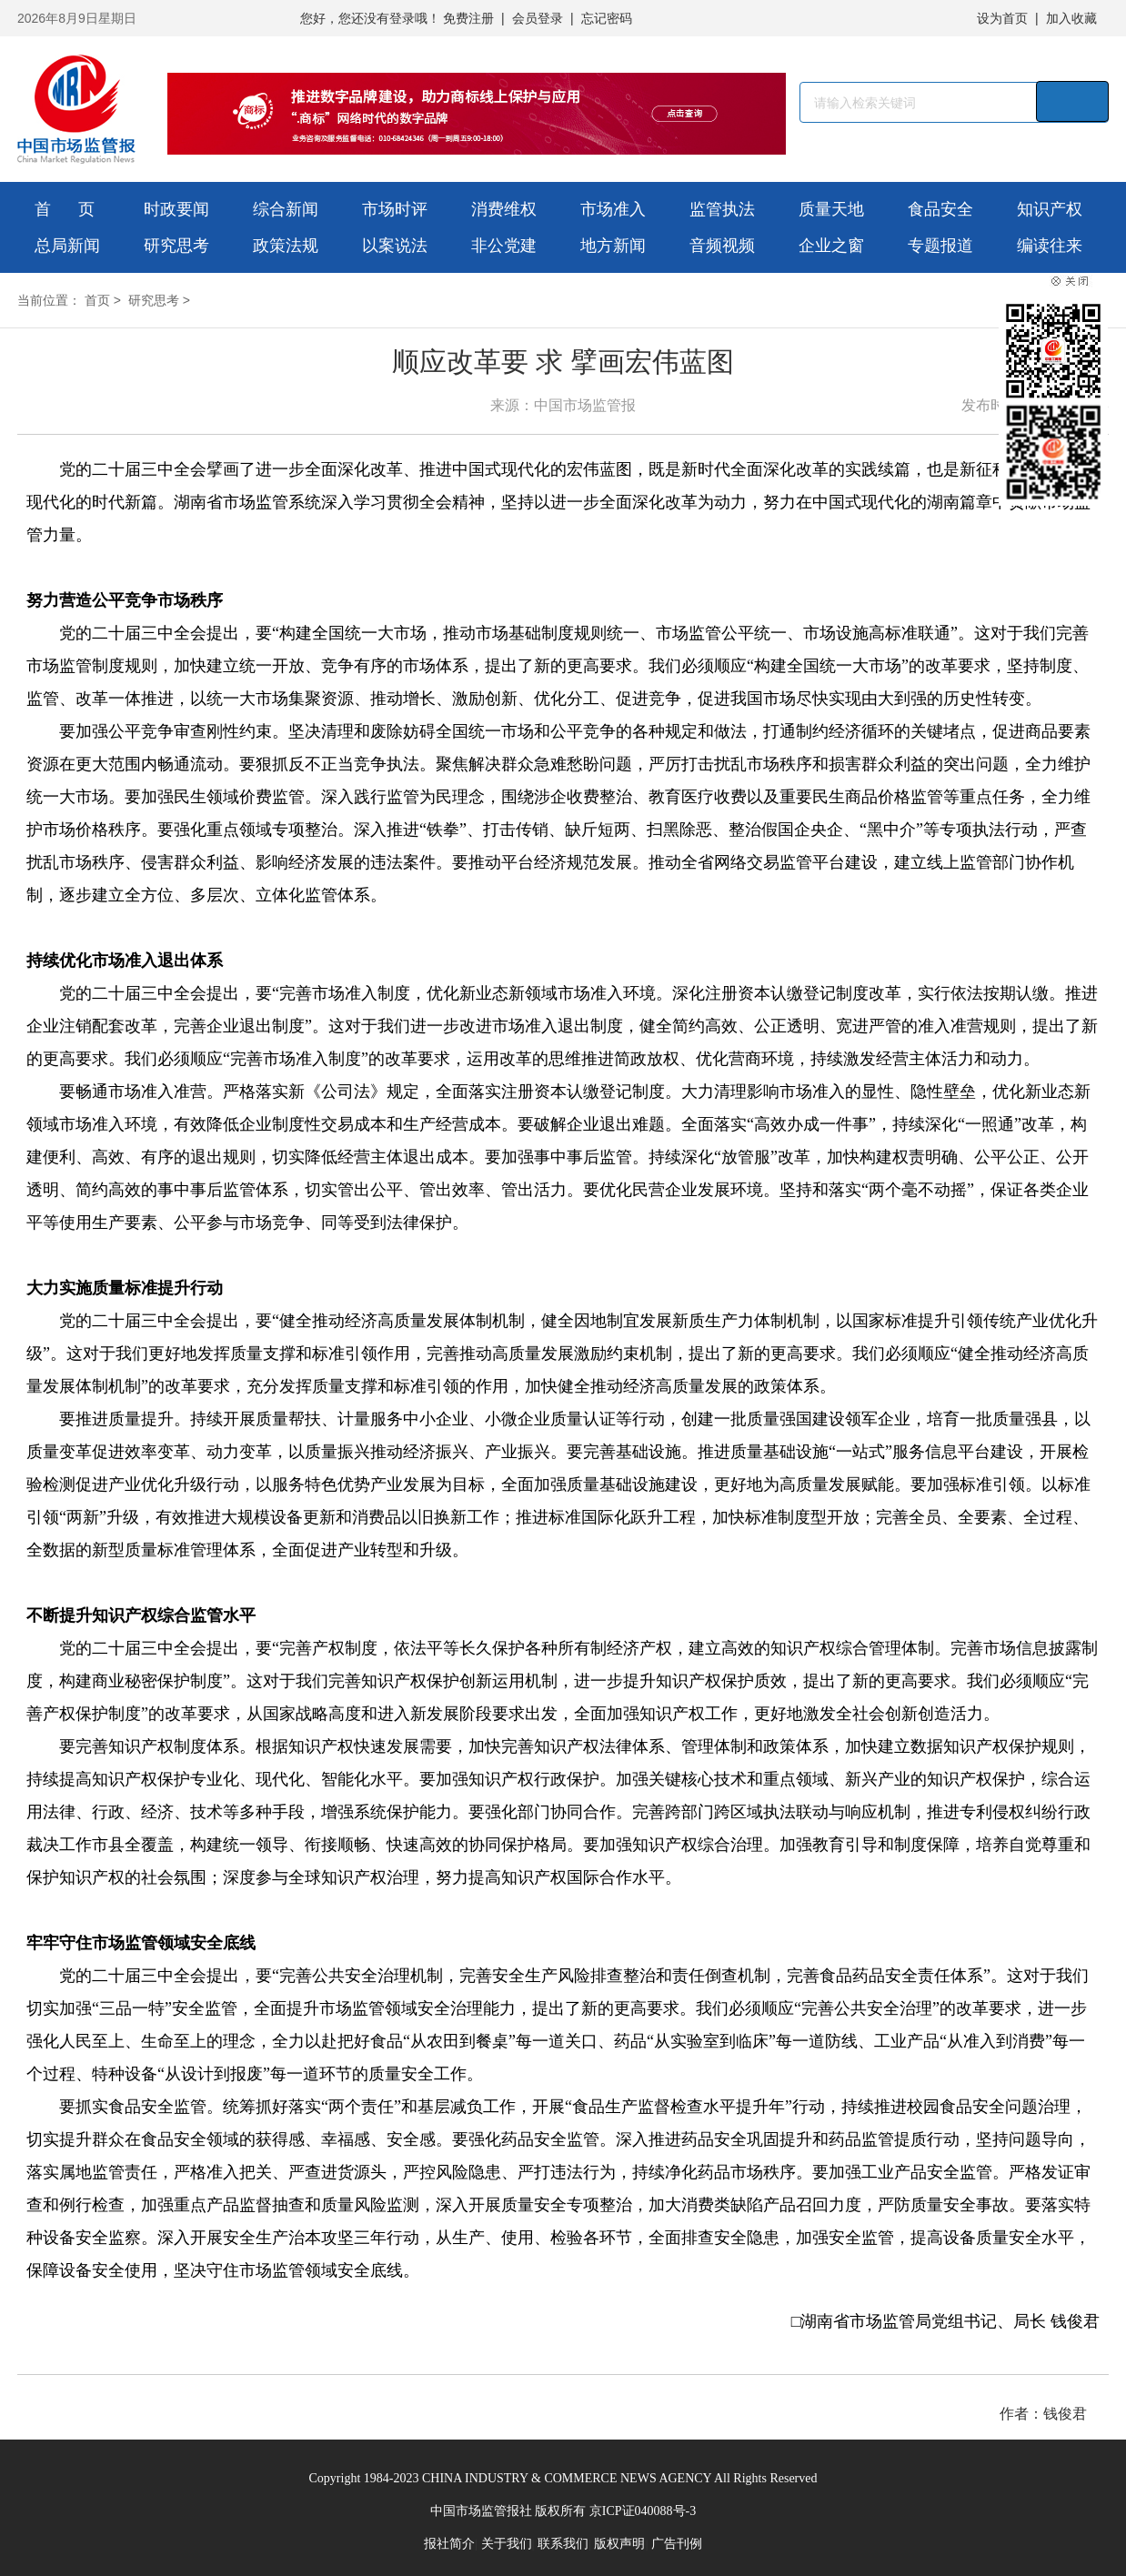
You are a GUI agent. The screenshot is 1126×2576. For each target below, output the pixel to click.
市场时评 (394, 209)
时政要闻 (176, 209)
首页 (97, 300)
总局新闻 (67, 245)
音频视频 (722, 245)
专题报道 (940, 245)
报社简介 (449, 2544)
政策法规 (285, 245)
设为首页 (1002, 18)
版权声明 (619, 2544)
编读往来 (1049, 245)
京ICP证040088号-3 (642, 2511)
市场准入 (613, 209)
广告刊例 (676, 2544)
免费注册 (468, 18)
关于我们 (506, 2544)
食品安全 (940, 209)
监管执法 (722, 209)
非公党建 (504, 245)
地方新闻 (613, 245)
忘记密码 (606, 18)
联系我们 (563, 2544)
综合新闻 (285, 209)
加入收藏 (1071, 18)
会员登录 (537, 18)
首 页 (65, 209)
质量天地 (831, 209)
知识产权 (1049, 209)
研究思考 (176, 245)
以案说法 (394, 245)
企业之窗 (831, 245)
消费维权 (504, 209)
